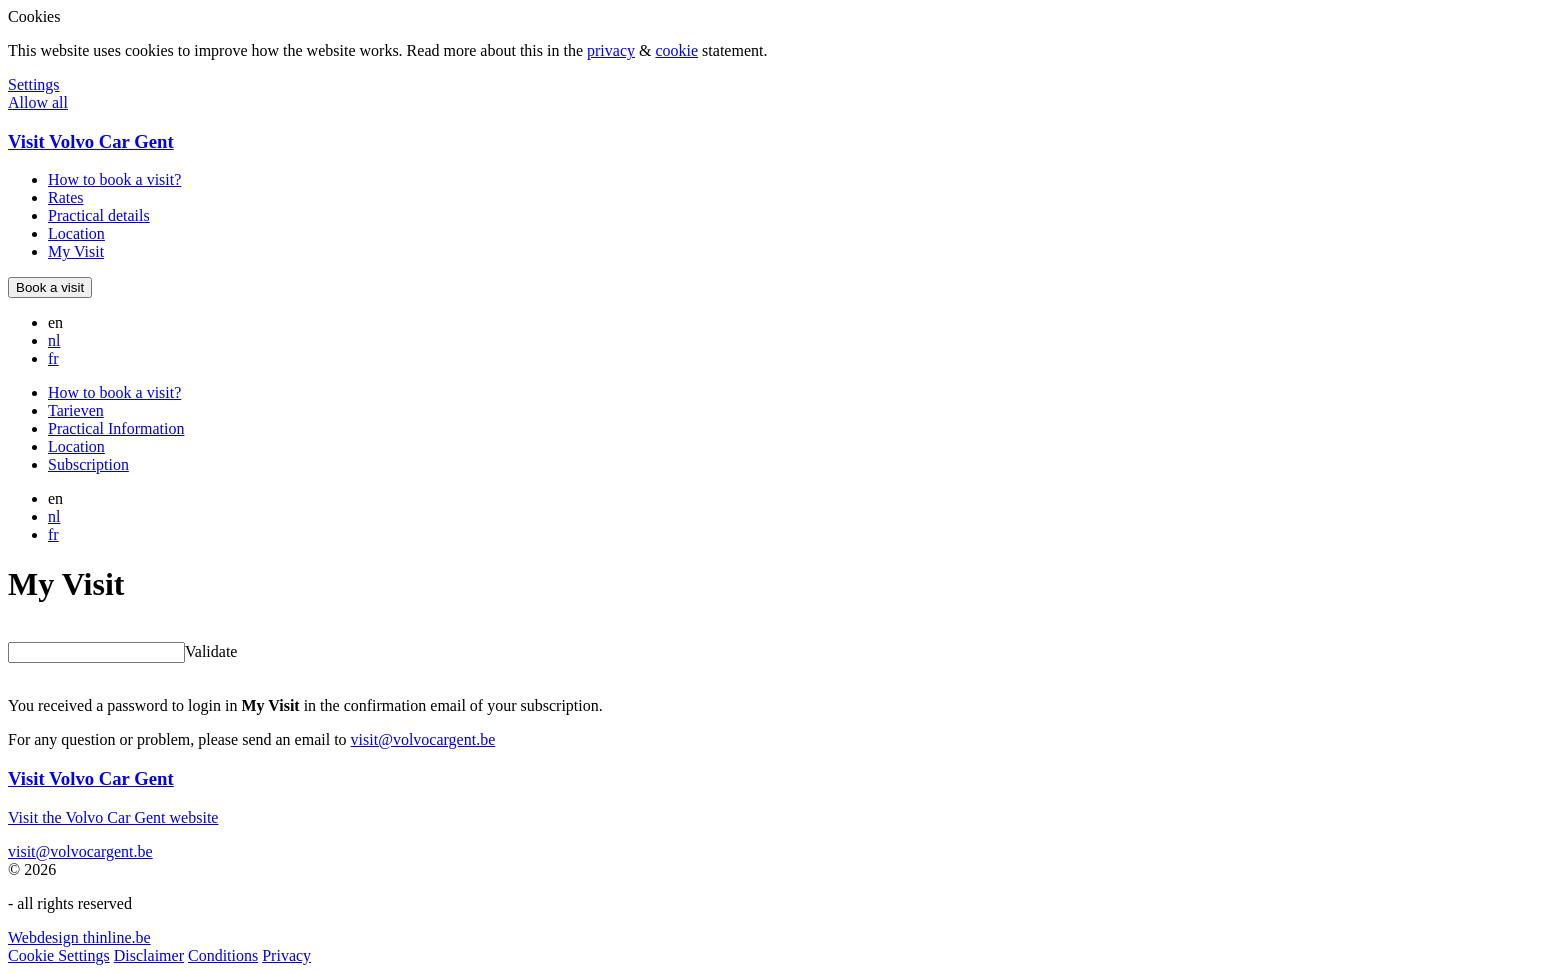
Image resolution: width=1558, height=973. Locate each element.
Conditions (223, 955)
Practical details (99, 215)
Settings (34, 84)
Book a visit (50, 287)
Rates (66, 197)
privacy (611, 50)
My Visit (76, 251)
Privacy (286, 955)
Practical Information (116, 428)
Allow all (38, 102)
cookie (676, 50)
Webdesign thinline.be (79, 937)
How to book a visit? (114, 179)
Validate (211, 651)
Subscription (88, 464)
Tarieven (76, 410)
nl (54, 340)
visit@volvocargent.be (423, 739)
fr (53, 358)
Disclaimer (149, 955)
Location (76, 233)
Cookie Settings (59, 955)
